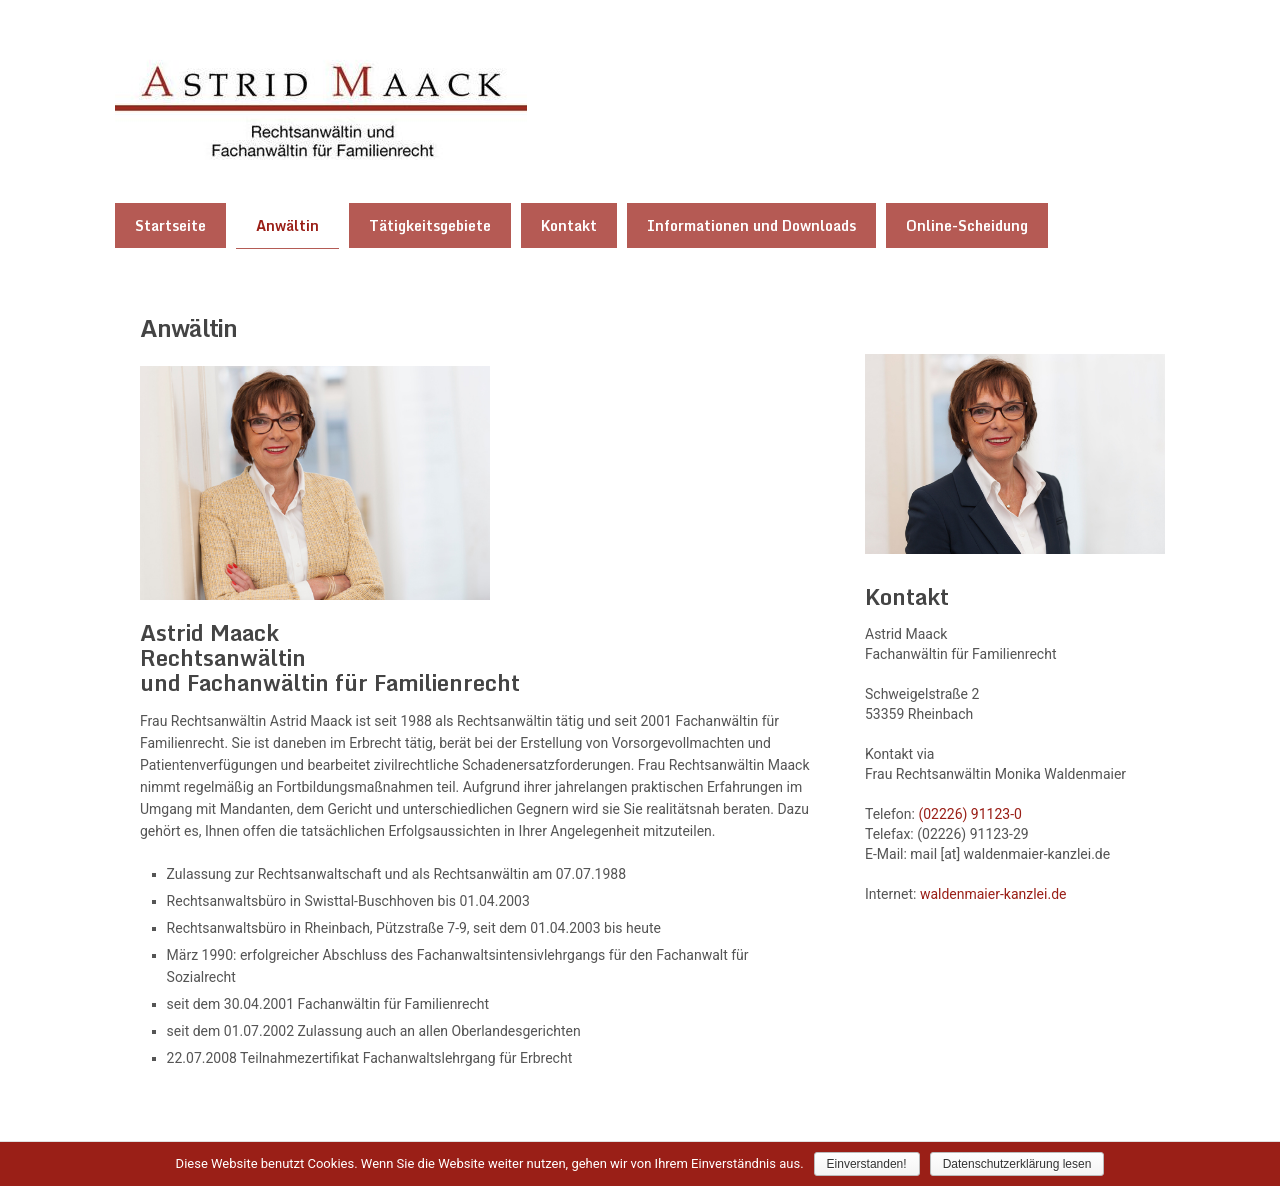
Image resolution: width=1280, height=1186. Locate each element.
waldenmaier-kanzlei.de (993, 893)
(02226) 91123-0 (970, 813)
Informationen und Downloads (751, 225)
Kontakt (569, 225)
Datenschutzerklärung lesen (1017, 1164)
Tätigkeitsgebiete (430, 225)
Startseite (170, 225)
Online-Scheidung (967, 225)
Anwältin (287, 225)
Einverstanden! (867, 1164)
